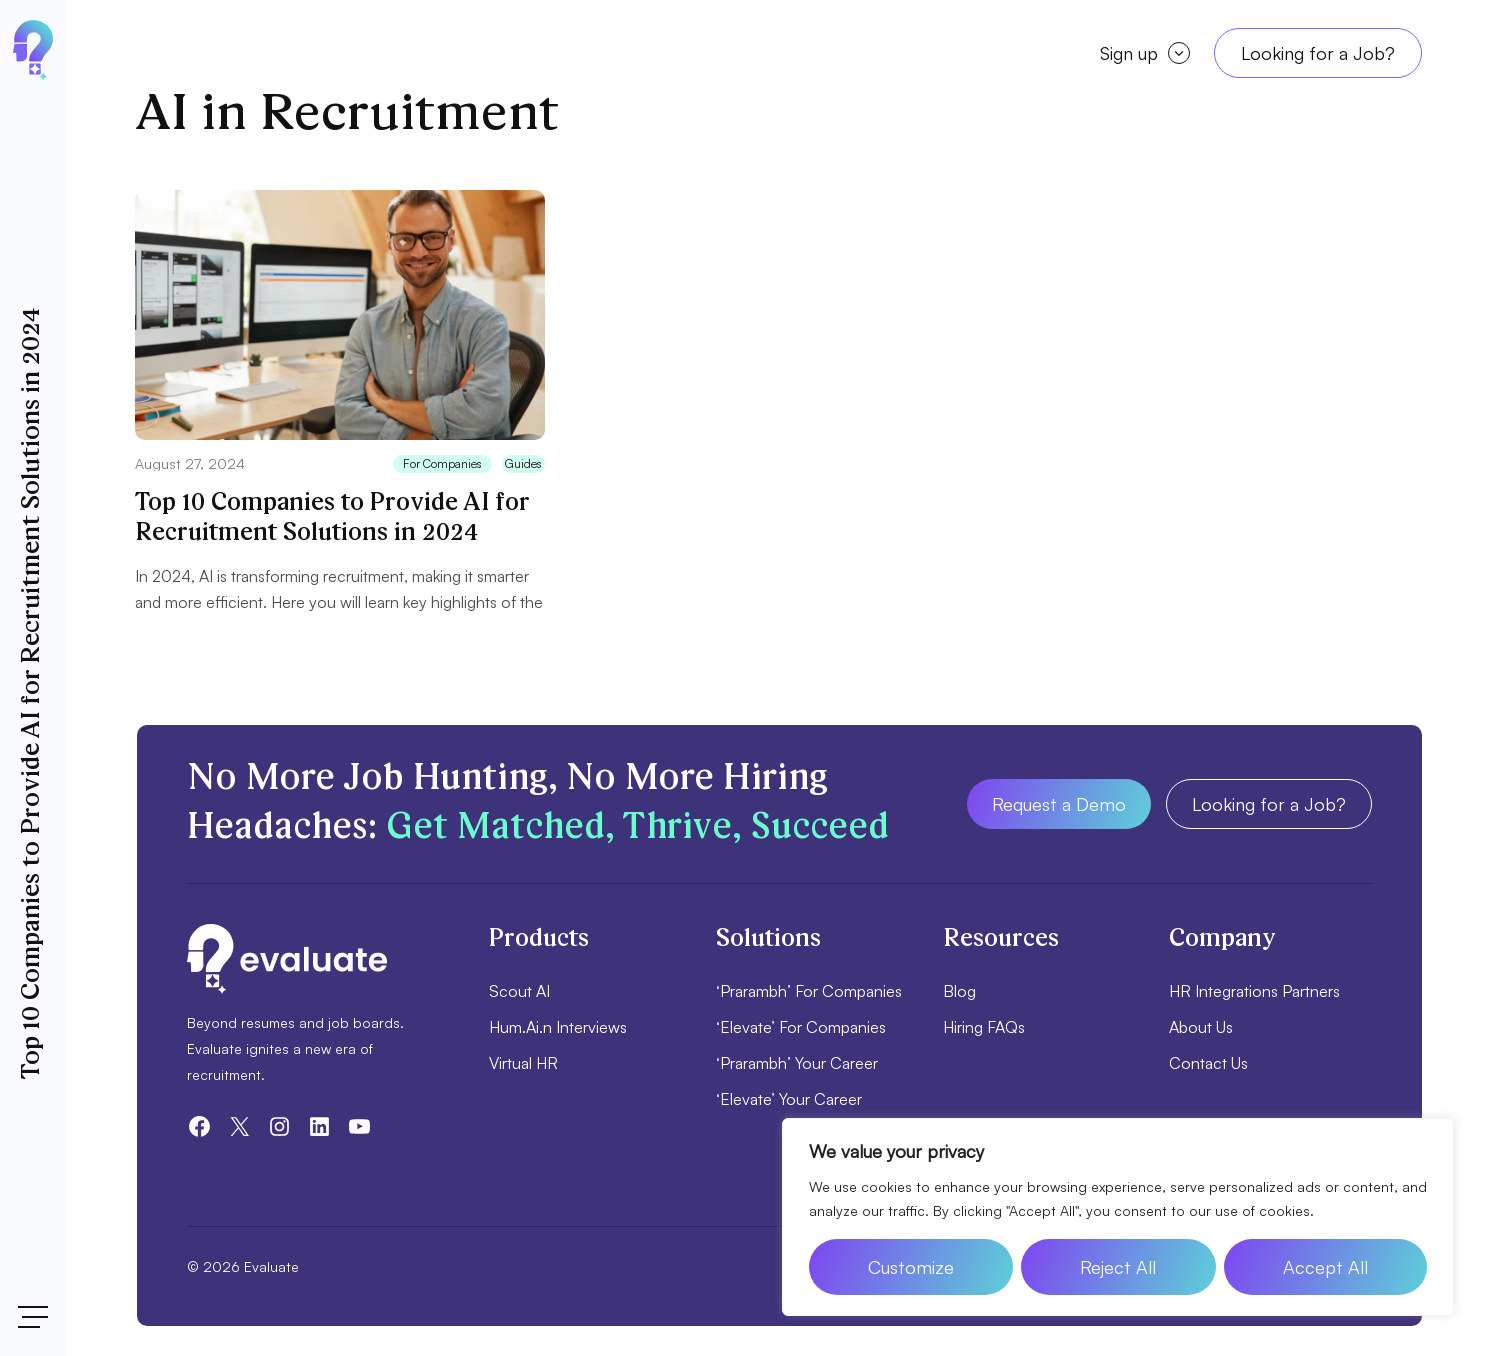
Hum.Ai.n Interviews (558, 1027)
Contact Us (1208, 1063)
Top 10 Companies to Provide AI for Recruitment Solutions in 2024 (332, 518)
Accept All (1325, 1267)
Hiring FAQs (984, 1027)
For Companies (442, 463)
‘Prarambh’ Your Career (797, 1063)
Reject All (1118, 1267)
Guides (523, 463)
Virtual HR (523, 1063)
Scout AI (519, 991)
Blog (959, 991)
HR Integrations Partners (1254, 991)
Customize (911, 1267)
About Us (1201, 1027)
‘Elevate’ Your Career (789, 1099)
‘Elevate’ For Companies (801, 1027)
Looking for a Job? (1318, 53)
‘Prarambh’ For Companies (809, 991)
